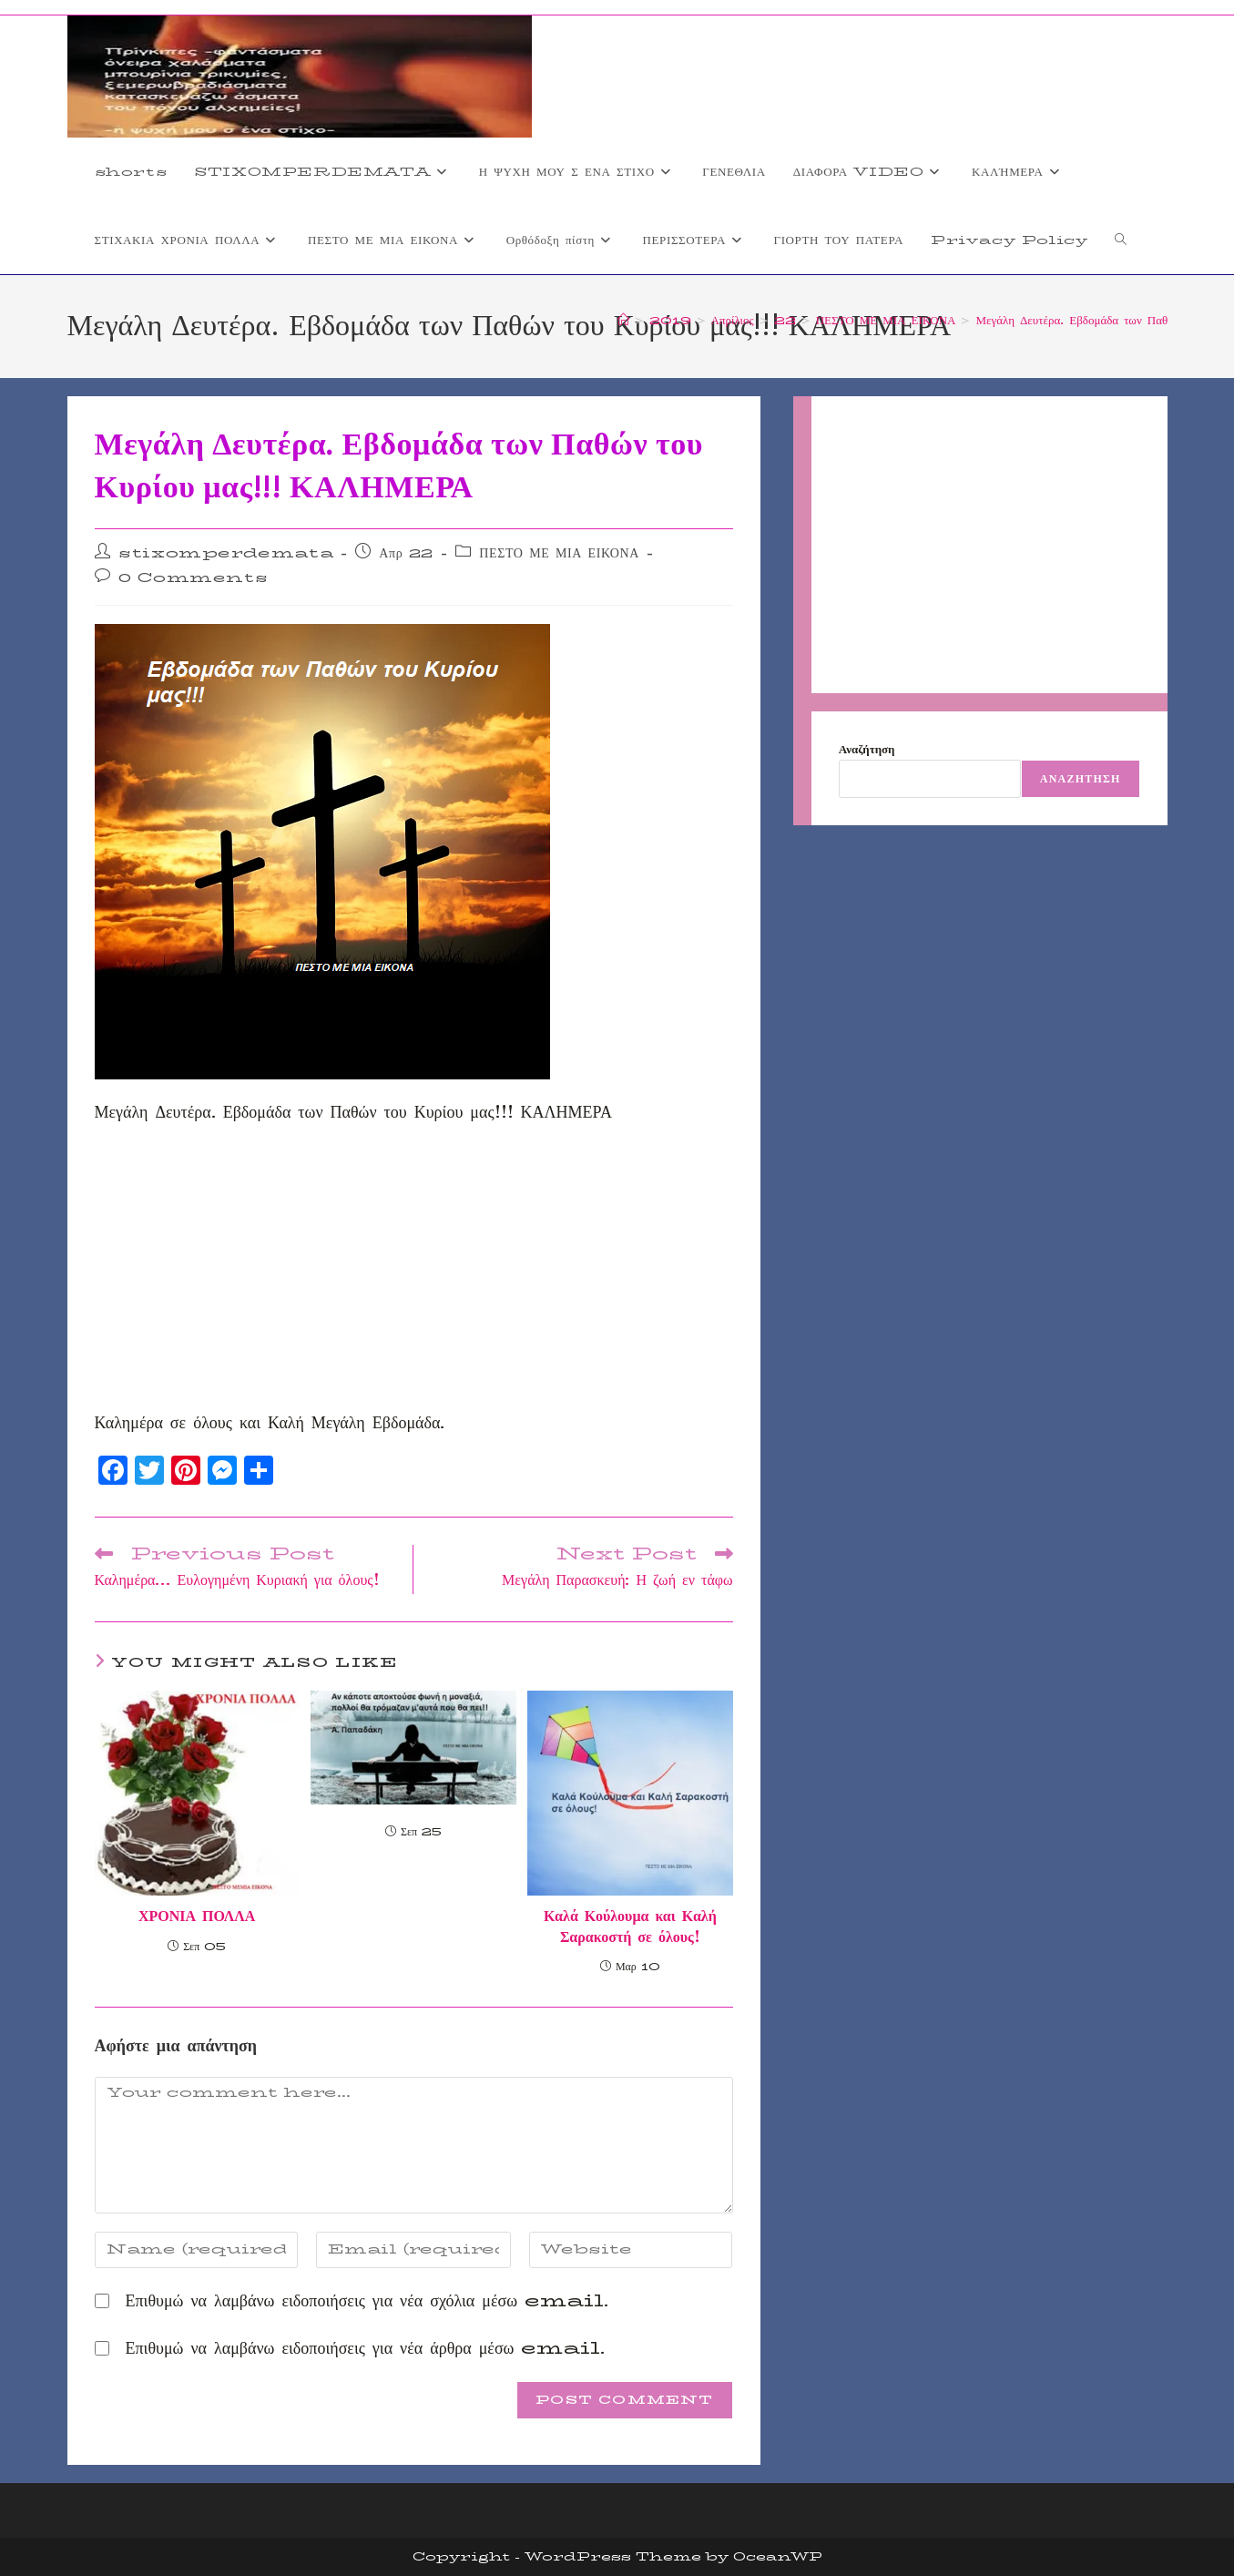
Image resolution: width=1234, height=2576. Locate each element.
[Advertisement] (414, 1273)
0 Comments (193, 577)
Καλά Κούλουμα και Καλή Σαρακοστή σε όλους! (630, 1926)
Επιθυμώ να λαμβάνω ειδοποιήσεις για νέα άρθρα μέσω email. (366, 2348)
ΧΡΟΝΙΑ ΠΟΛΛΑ (196, 1916)
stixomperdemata (225, 553)
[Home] (623, 320)
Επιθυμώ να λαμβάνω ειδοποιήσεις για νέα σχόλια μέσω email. (367, 2301)
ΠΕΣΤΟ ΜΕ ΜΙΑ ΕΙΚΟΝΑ (559, 553)
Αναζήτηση (867, 749)
